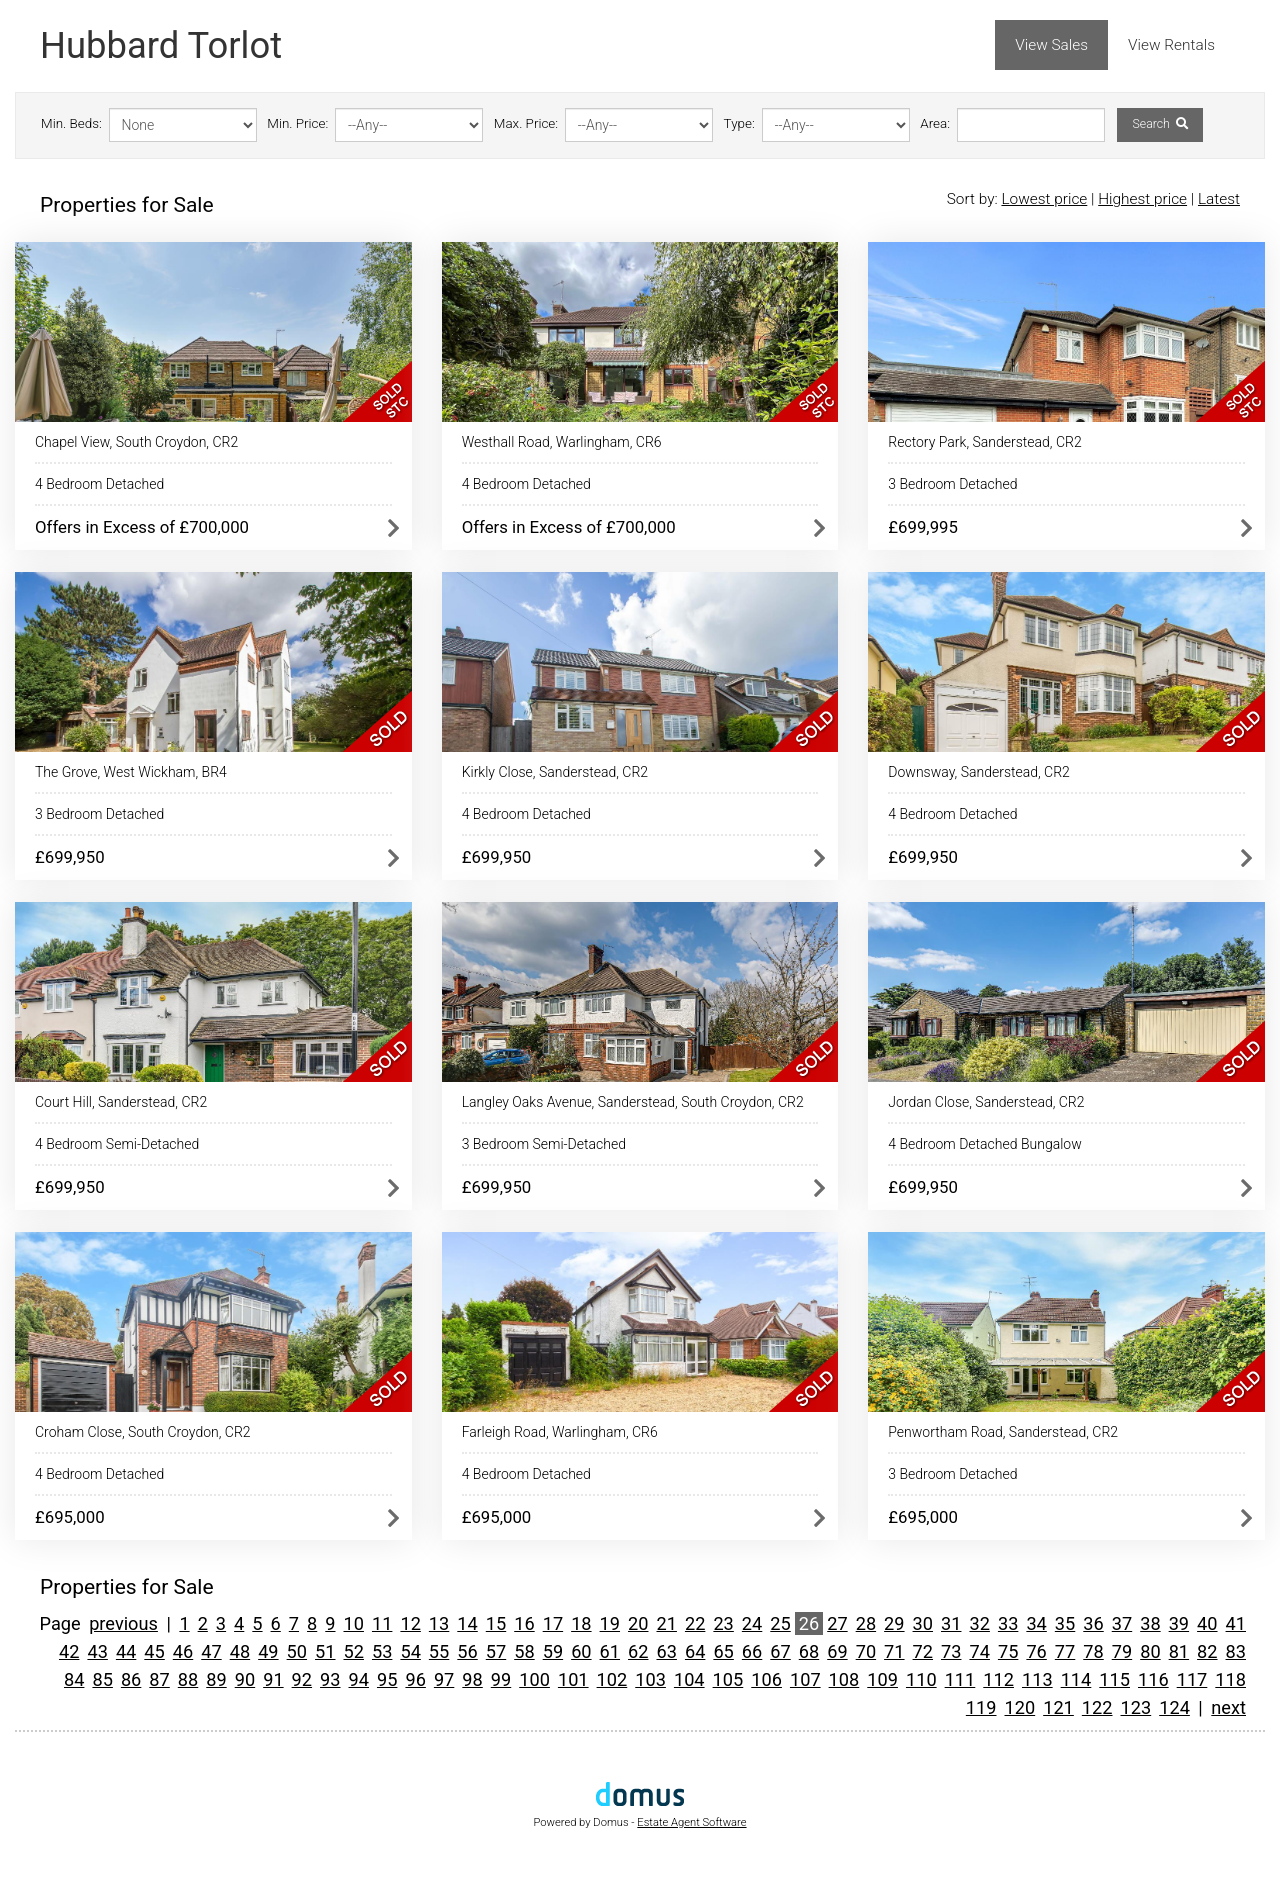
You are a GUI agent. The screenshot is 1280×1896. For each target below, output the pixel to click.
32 (979, 1623)
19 (610, 1623)
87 (159, 1679)
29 (894, 1623)
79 (1122, 1651)
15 (496, 1623)
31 (951, 1623)
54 (410, 1651)
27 (837, 1623)
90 (245, 1679)
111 (960, 1679)
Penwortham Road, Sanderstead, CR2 (1003, 1432)
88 (188, 1679)
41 (1236, 1623)
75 (1008, 1651)
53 (382, 1651)
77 (1065, 1651)
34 (1036, 1623)
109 (882, 1679)
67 (780, 1651)
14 (467, 1623)
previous (123, 1623)
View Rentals (1171, 45)
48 (240, 1651)
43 (97, 1651)
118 (1230, 1679)
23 (723, 1623)
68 (809, 1651)
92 (302, 1679)
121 (1058, 1707)
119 (981, 1707)
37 (1122, 1623)
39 (1179, 1623)
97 (444, 1679)
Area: (935, 123)
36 (1093, 1623)
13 (439, 1623)
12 (410, 1623)
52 (354, 1651)
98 (472, 1679)
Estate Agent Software (691, 1822)
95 (387, 1679)
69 (837, 1651)
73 (951, 1651)
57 (496, 1651)
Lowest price (1044, 199)
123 (1136, 1707)
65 (723, 1651)
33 (1008, 1623)
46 (183, 1651)
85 (102, 1679)
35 (1065, 1623)
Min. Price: (297, 123)
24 (752, 1623)
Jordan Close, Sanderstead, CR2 (986, 1102)
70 (866, 1651)
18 (581, 1623)
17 (553, 1623)
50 (297, 1651)
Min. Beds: (71, 123)
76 (1036, 1651)
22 (695, 1623)
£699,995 (923, 527)
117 (1192, 1679)
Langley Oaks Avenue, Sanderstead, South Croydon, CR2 (633, 1102)
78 (1093, 1651)
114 (1076, 1679)
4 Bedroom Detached (99, 484)
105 (728, 1679)
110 (921, 1679)
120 (1020, 1707)
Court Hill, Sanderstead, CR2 (121, 1102)
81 (1179, 1651)
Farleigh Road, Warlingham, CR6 (560, 1432)
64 (695, 1651)
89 (216, 1679)
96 (415, 1679)
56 (467, 1651)
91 (273, 1679)
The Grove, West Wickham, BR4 (131, 772)
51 (325, 1651)
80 (1150, 1651)
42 (69, 1651)
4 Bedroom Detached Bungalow (984, 1144)
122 (1097, 1707)
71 (894, 1651)
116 (1153, 1679)
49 (268, 1651)
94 (359, 1679)
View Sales (1051, 45)
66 (752, 1651)
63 (666, 1651)
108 (844, 1679)
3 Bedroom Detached (952, 484)
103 (650, 1679)
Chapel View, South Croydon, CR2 (136, 442)
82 (1207, 1651)
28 (866, 1623)
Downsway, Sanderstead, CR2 (979, 772)
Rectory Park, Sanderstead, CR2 (984, 442)
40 (1207, 1623)
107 (805, 1679)
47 (211, 1651)
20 (638, 1623)
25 (780, 1623)
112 (998, 1679)
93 (330, 1679)
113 (1037, 1679)
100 (534, 1679)
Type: (739, 123)
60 (581, 1651)
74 (979, 1651)
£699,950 (70, 857)
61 (610, 1651)
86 (131, 1679)
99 (501, 1679)
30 (923, 1623)
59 (553, 1651)
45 (154, 1651)
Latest (1219, 199)
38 (1150, 1623)
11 (382, 1623)
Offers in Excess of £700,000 (142, 527)
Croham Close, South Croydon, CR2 (143, 1432)
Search (1159, 124)
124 (1174, 1707)
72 (923, 1651)
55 (439, 1651)
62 (638, 1651)
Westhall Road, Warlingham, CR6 (562, 442)
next (1228, 1707)
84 (74, 1679)
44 (126, 1651)
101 (573, 1679)
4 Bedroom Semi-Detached (117, 1144)
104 (689, 1679)
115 (1114, 1679)
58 (524, 1651)
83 (1236, 1651)
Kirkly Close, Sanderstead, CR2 (555, 772)
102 (612, 1679)
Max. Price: (526, 123)
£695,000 (70, 1517)
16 (524, 1623)
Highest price (1142, 199)
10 (354, 1623)
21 (666, 1623)
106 (766, 1679)
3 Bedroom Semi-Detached (544, 1144)
